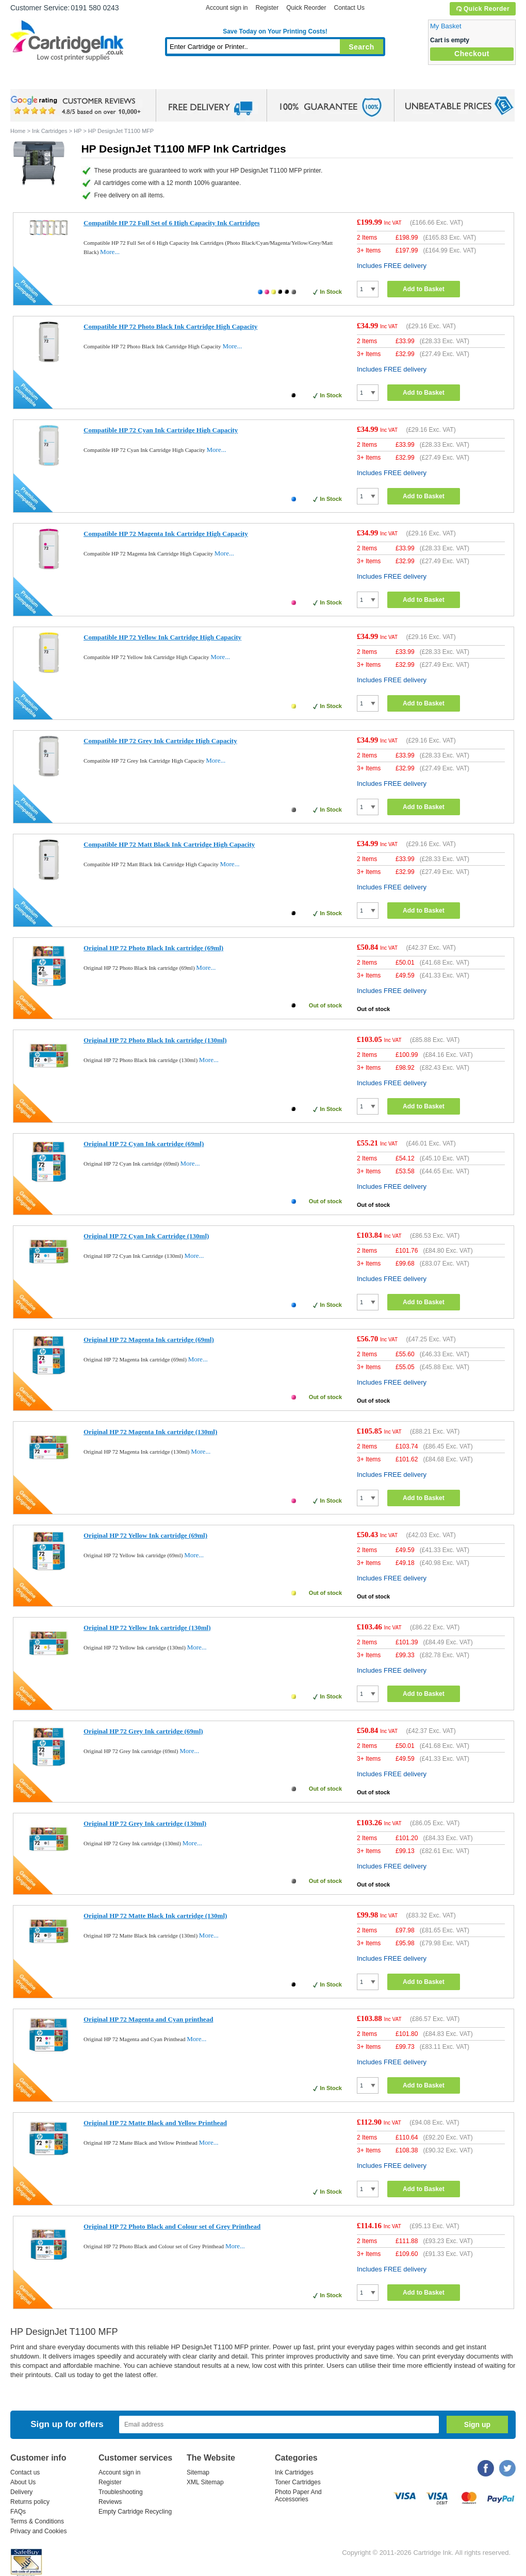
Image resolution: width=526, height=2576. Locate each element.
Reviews (110, 2501)
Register (266, 7)
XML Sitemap (205, 2482)
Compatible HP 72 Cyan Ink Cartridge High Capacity (161, 430)
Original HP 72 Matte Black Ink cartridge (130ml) (155, 1916)
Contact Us (349, 7)
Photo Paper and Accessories (278, 79)
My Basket (446, 26)
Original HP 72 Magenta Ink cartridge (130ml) (150, 1432)
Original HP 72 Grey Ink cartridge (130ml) (145, 1823)
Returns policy (30, 2501)
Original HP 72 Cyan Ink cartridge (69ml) (144, 1144)
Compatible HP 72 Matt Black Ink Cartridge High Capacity (169, 844)
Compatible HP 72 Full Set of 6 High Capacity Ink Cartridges (172, 223)
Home (31, 79)
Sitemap (198, 2472)
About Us (23, 2482)
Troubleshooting (120, 2492)
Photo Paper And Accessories (298, 2495)
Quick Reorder (482, 8)
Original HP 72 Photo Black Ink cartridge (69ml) (153, 948)
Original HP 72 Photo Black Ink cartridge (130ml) (155, 1040)
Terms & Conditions (37, 2521)
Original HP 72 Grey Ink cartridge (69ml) (143, 1731)
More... (110, 252)
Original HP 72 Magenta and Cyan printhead (148, 2019)
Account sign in (227, 7)
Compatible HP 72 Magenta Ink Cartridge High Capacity (166, 533)
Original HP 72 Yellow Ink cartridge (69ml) (145, 1535)
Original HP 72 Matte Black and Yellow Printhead (155, 2123)
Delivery (21, 2492)
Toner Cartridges (168, 79)
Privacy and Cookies (38, 2531)
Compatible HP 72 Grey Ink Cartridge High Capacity (160, 741)
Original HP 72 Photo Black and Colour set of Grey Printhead (172, 2226)
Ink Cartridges (89, 79)
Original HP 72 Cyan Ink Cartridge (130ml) (146, 1236)
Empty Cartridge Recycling (135, 2511)
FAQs (18, 2511)
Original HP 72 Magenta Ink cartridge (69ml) (149, 1339)
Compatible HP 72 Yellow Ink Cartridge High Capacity (162, 637)
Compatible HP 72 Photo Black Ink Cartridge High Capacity (170, 326)
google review (77, 105)
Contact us (25, 2472)
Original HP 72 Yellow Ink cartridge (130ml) (147, 1627)
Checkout (471, 53)
